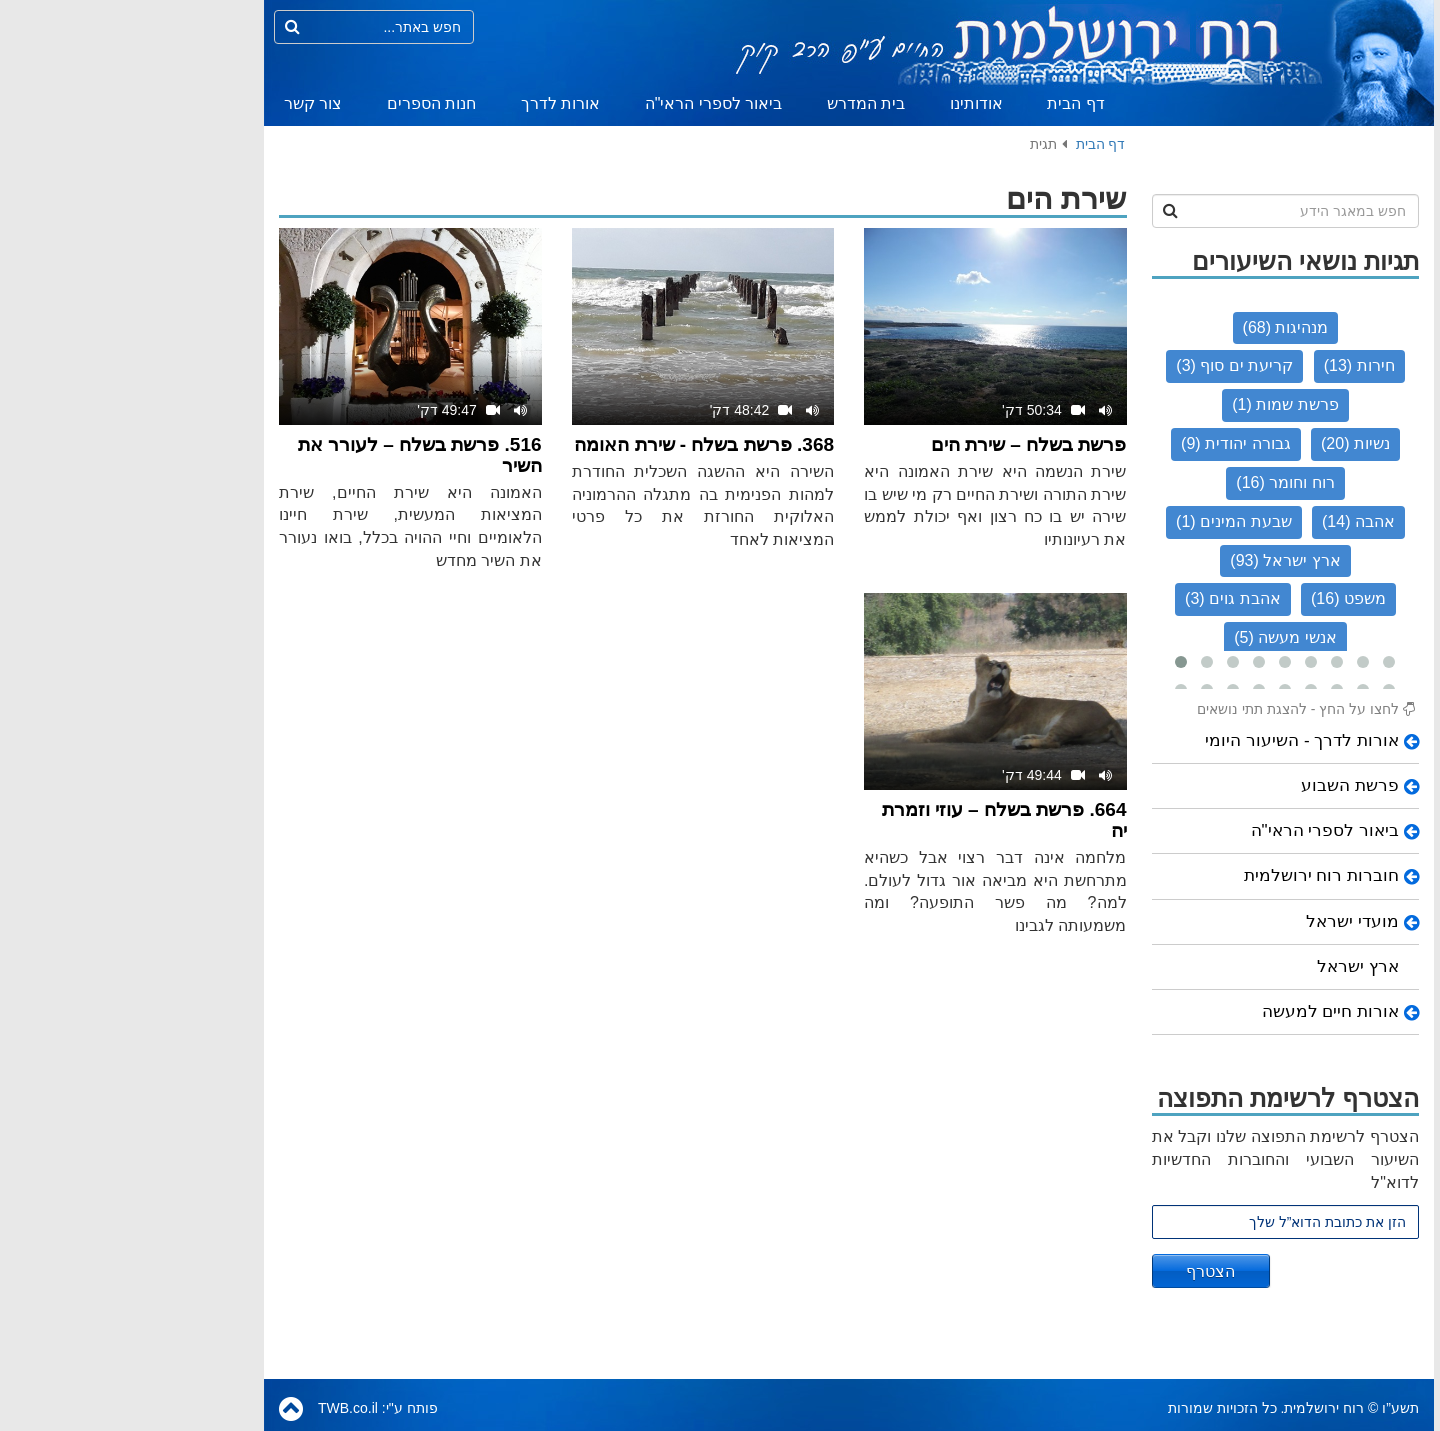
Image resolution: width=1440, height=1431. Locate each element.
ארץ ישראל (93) (1156, 560)
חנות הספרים (302, 103)
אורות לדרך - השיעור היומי (1173, 740)
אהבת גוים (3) (1103, 598)
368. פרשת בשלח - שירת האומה (575, 444)
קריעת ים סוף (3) (1105, 365)
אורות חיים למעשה (1201, 1011)
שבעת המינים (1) (1104, 521)
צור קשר (184, 103)
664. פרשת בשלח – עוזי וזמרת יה (875, 820)
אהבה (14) (1229, 521)
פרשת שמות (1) (1156, 404)
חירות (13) (1230, 365)
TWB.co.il (219, 1408)
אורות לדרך (431, 103)
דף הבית (946, 103)
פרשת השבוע (1221, 785)
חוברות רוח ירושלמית (1192, 875)
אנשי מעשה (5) (1156, 637)
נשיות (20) (1226, 443)
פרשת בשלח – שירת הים (900, 444)
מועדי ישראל (1223, 921)
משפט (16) (1219, 598)
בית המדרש (737, 103)
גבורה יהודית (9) (1106, 443)
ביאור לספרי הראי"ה (585, 103)
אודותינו (847, 103)
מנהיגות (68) (1157, 327)
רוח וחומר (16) (1156, 482)
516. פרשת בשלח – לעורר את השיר (291, 455)
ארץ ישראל (1229, 966)
